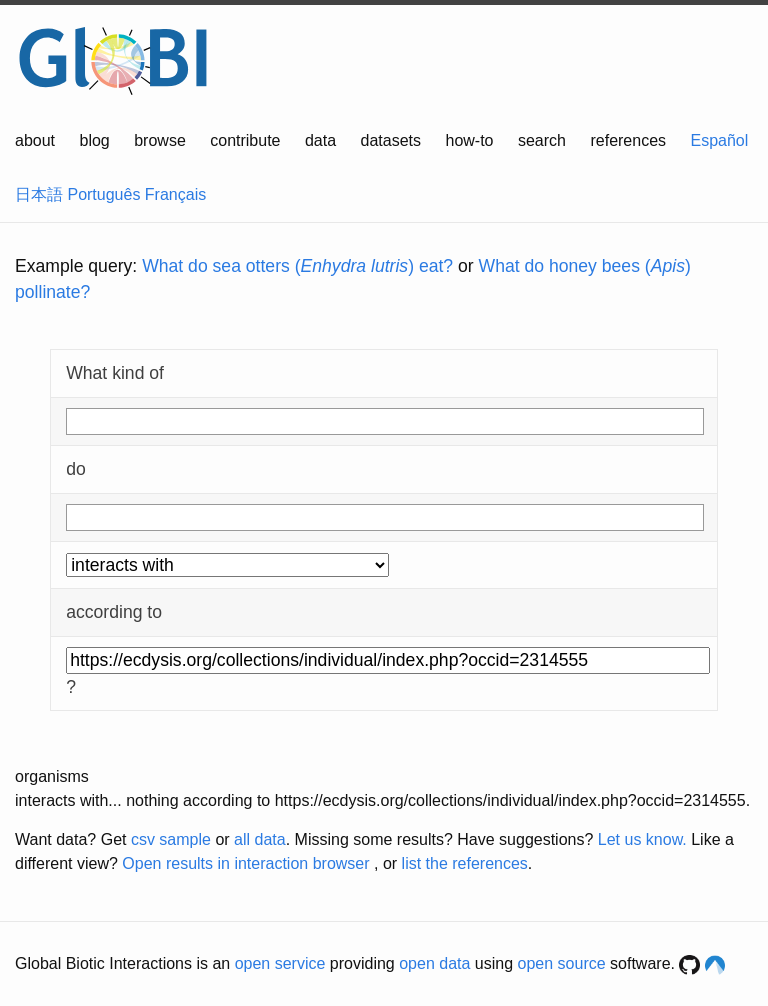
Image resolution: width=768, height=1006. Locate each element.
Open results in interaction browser (245, 863)
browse (160, 140)
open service (280, 963)
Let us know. (642, 839)
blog (95, 140)
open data (434, 963)
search (542, 140)
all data (260, 839)
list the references (465, 863)
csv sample (171, 839)
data (320, 140)
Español (720, 140)
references (628, 140)
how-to (469, 140)
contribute (245, 140)
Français (175, 194)
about (35, 140)
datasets (391, 140)
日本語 (39, 194)
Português (103, 194)
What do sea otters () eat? (297, 266)
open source (562, 963)
